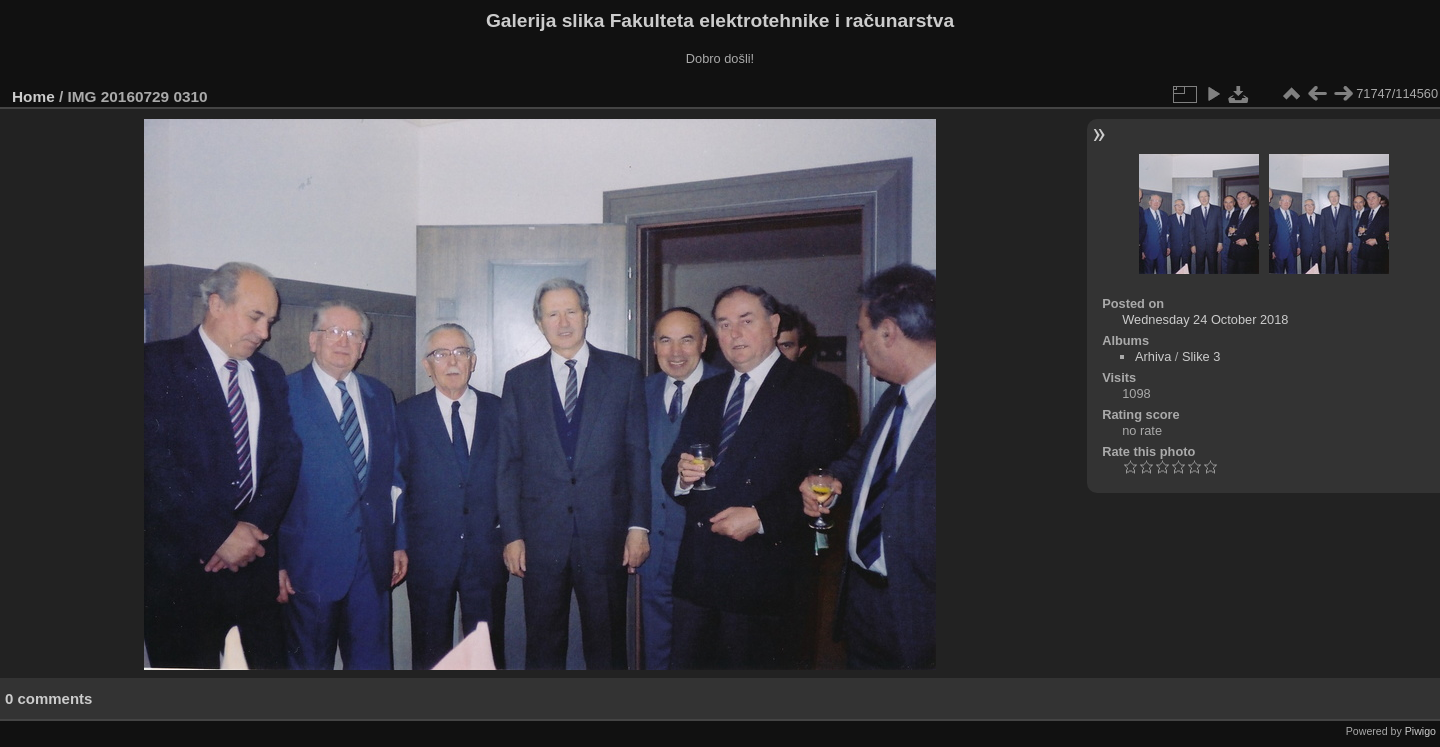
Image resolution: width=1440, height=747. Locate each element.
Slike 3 (1201, 356)
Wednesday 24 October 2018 (1205, 319)
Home (33, 96)
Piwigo (1420, 731)
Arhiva (1153, 356)
